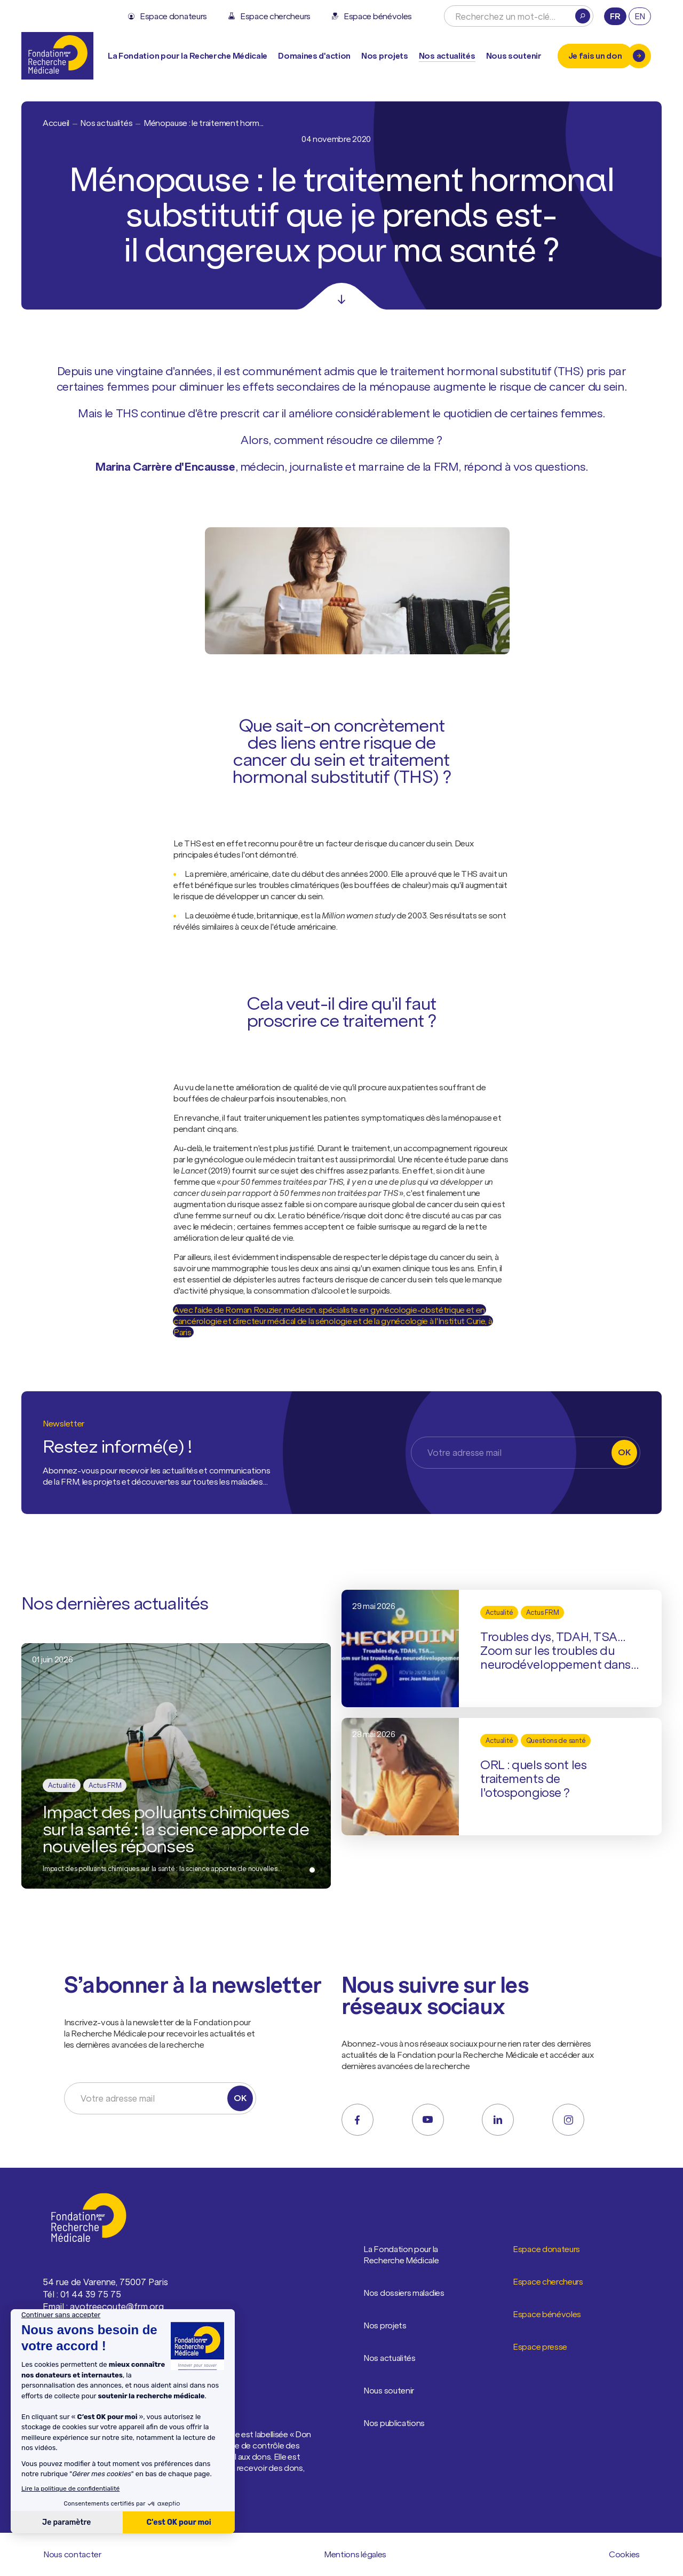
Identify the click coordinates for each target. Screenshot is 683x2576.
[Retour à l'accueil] (57, 56)
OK (624, 1452)
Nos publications (394, 2423)
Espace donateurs (547, 2249)
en (639, 16)
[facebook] (358, 2120)
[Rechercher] (582, 16)
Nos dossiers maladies (404, 2293)
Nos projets (384, 56)
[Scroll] (341, 296)
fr (615, 16)
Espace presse (540, 2347)
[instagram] (568, 2120)
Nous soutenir (389, 2391)
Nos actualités (447, 56)
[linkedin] (498, 2120)
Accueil (56, 122)
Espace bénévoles (547, 2314)
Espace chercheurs (548, 2282)
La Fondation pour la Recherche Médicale (416, 2255)
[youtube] (428, 2120)
